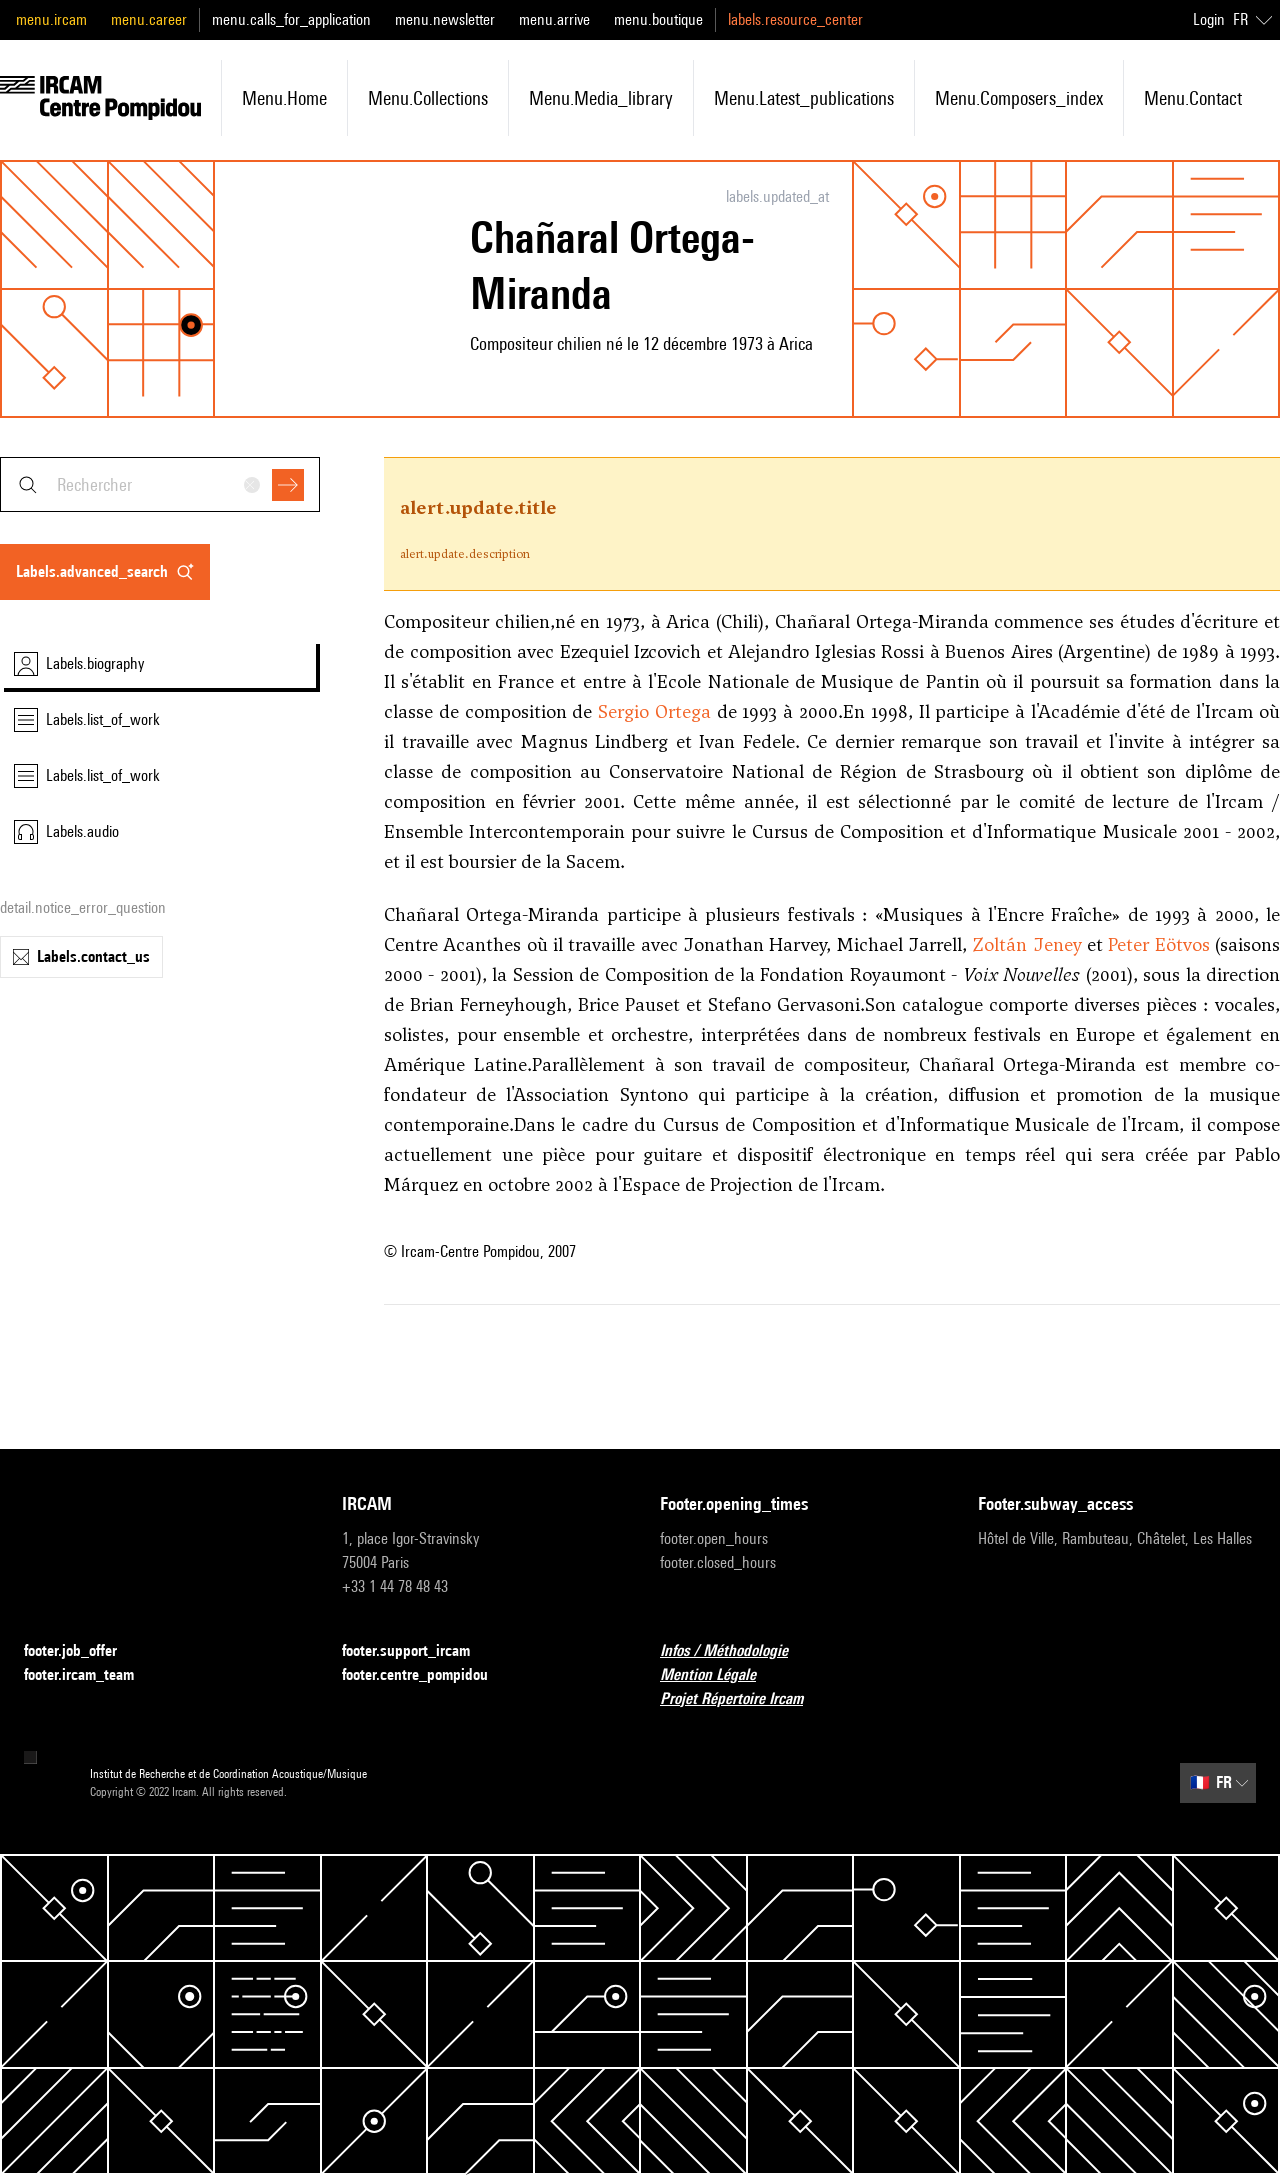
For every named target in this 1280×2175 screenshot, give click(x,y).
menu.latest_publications (804, 98)
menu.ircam (51, 19)
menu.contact (1193, 98)
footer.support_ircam (418, 1651)
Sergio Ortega (654, 711)
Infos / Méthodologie (736, 1651)
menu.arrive (554, 19)
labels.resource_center (795, 19)
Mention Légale (720, 1675)
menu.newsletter (445, 19)
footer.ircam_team (91, 1675)
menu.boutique (658, 19)
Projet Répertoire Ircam (743, 1699)
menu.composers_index (1019, 98)
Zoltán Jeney (1026, 944)
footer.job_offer (82, 1651)
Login (1209, 19)
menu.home (284, 98)
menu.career (149, 19)
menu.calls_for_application (291, 19)
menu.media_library (601, 98)
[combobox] (160, 484)
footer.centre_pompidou (427, 1675)
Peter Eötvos (1158, 944)
